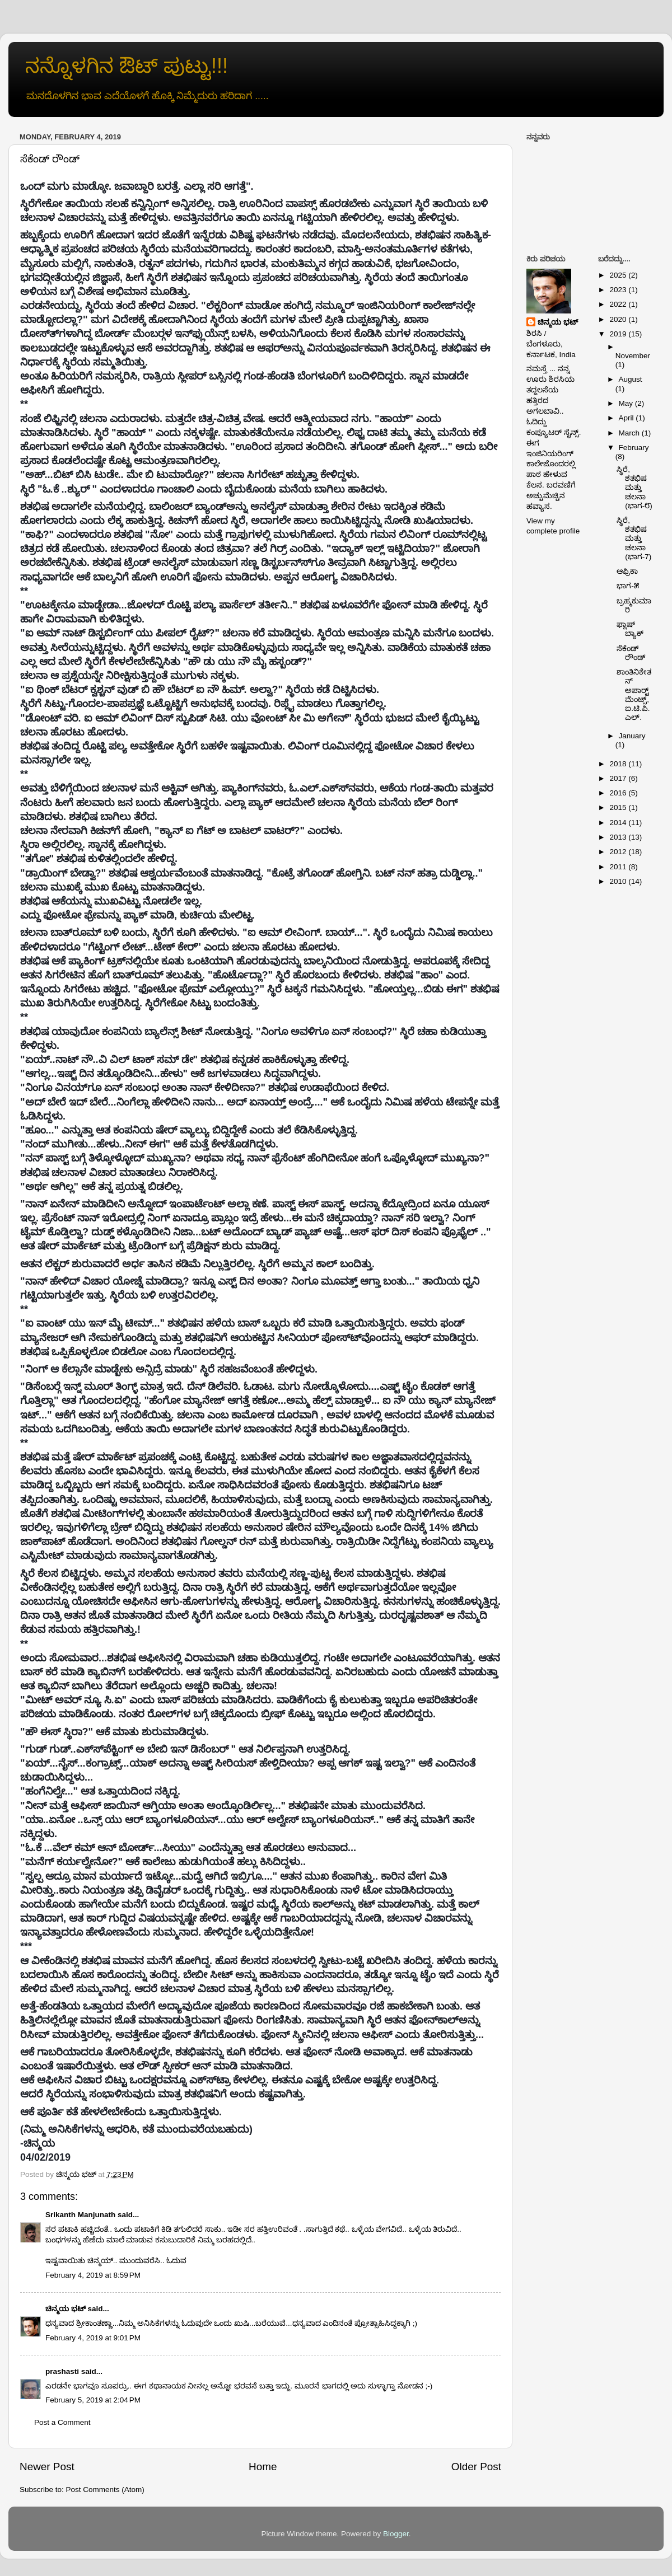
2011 (618, 867)
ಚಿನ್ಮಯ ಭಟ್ (65, 2309)
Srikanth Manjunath (80, 2214)
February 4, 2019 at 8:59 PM (93, 2275)
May (627, 403)
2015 (618, 807)
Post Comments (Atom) (105, 2489)
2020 (618, 319)
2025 (618, 275)
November (632, 356)
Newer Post (47, 2466)
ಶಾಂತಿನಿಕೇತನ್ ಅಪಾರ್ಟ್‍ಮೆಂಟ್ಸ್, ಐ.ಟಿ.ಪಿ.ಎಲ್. (634, 695)
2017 (618, 778)
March (630, 433)
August (630, 379)
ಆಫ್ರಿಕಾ (627, 571)
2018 (618, 764)
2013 (618, 837)
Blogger (396, 2534)
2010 (618, 881)
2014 (618, 822)
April (627, 418)
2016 (618, 793)
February (634, 447)
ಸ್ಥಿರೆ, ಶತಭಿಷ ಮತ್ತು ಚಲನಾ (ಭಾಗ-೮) (634, 487)
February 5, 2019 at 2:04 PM (93, 2400)
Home (263, 2466)
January (632, 736)
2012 (618, 851)
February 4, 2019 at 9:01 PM (93, 2338)
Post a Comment (62, 2422)
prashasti (62, 2371)
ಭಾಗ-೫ (628, 586)
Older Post (476, 2466)
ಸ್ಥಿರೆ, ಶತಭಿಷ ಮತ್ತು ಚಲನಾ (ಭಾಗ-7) (634, 538)
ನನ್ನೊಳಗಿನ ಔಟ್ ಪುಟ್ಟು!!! (126, 65)
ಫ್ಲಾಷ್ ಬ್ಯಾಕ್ (630, 629)
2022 (618, 304)
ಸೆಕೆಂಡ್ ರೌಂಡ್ (631, 653)
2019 (618, 334)
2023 (618, 289)
